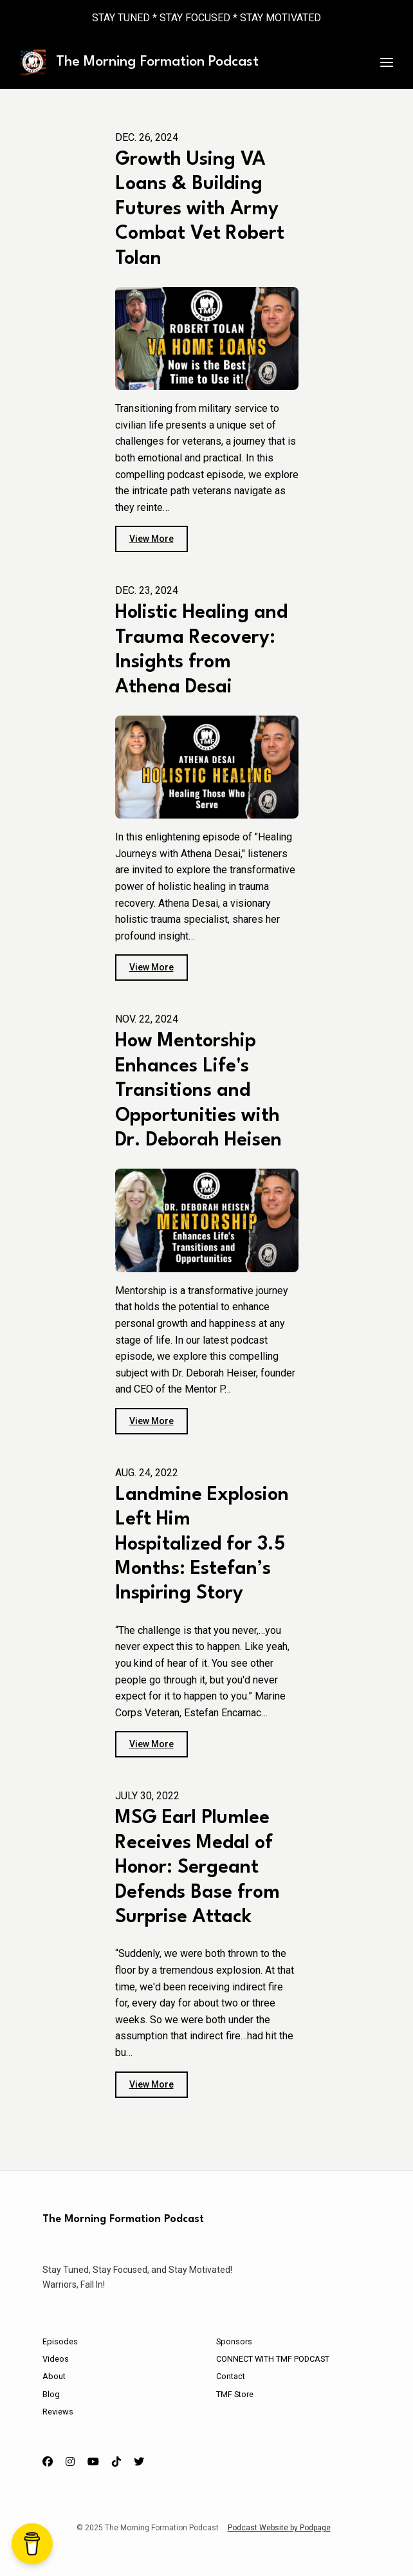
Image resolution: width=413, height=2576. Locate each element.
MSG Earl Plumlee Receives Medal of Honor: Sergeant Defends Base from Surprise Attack (197, 1868)
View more (151, 538)
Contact (230, 2376)
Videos (55, 2359)
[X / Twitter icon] (139, 2462)
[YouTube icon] (93, 2462)
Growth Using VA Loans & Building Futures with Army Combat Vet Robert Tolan (199, 209)
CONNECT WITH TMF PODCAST (272, 2359)
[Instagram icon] (70, 2462)
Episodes (60, 2341)
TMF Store (234, 2394)
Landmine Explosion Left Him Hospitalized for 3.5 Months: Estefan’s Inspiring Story (202, 1545)
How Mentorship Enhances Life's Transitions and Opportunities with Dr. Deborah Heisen (198, 1091)
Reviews (57, 2411)
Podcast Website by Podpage (279, 2527)
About (54, 2376)
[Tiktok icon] (116, 2462)
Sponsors (234, 2341)
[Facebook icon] (47, 2462)
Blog (51, 2394)
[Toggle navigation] (386, 62)
